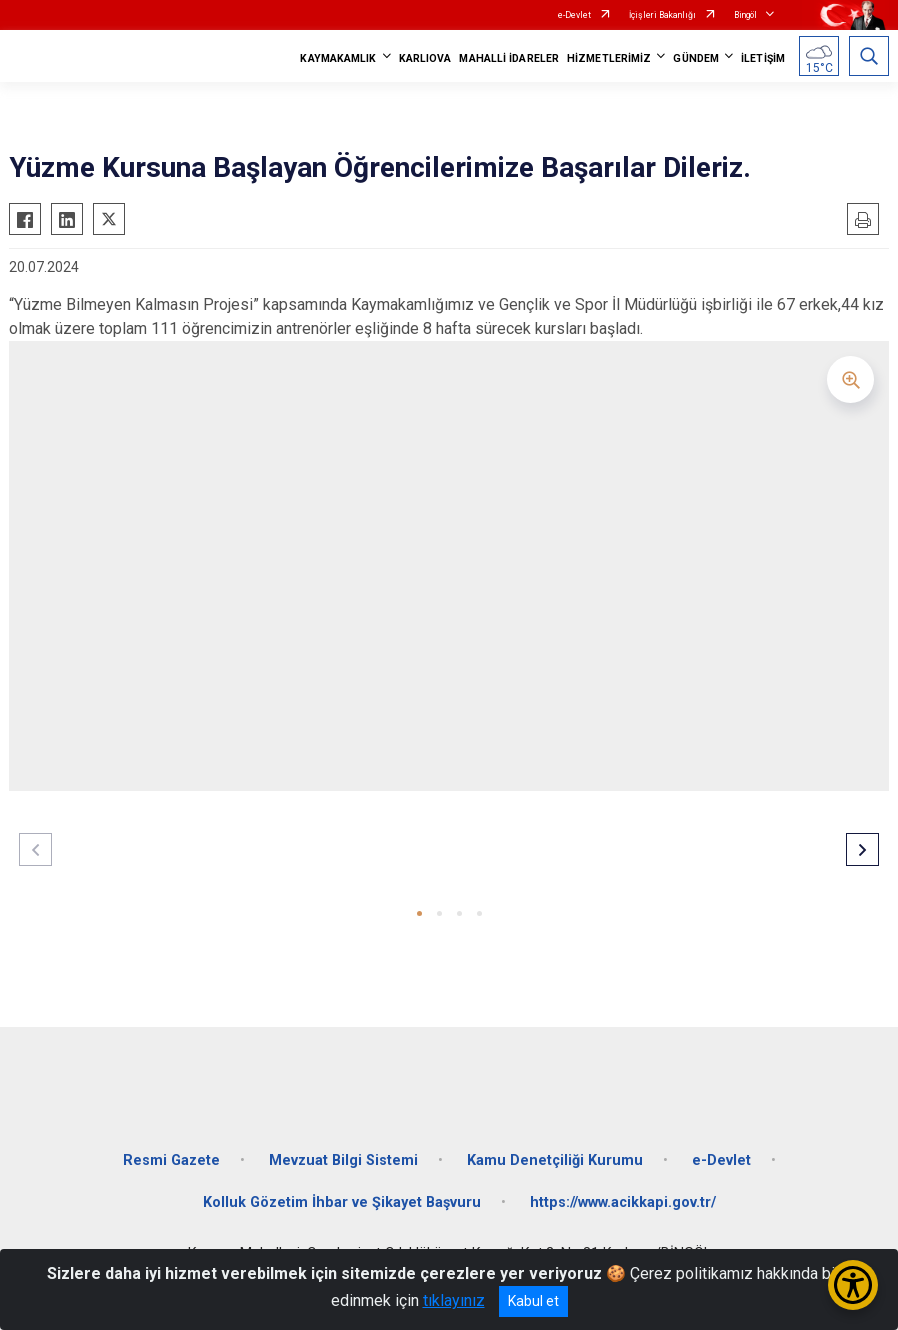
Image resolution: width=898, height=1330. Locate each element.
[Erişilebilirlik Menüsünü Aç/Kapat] (853, 1285)
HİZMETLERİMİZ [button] (609, 58)
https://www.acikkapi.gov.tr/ (623, 1202)
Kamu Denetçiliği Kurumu (555, 1160)
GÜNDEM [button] (696, 58)
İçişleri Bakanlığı (662, 15)
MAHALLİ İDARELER (509, 58)
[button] (419, 913)
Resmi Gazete (171, 1160)
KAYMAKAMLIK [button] (338, 58)
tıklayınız (454, 1300)
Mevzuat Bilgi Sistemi (343, 1160)
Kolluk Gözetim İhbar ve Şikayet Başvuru (342, 1202)
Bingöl (745, 15)
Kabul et (533, 1301)
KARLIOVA (425, 58)
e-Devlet (574, 15)
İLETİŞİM (763, 58)
